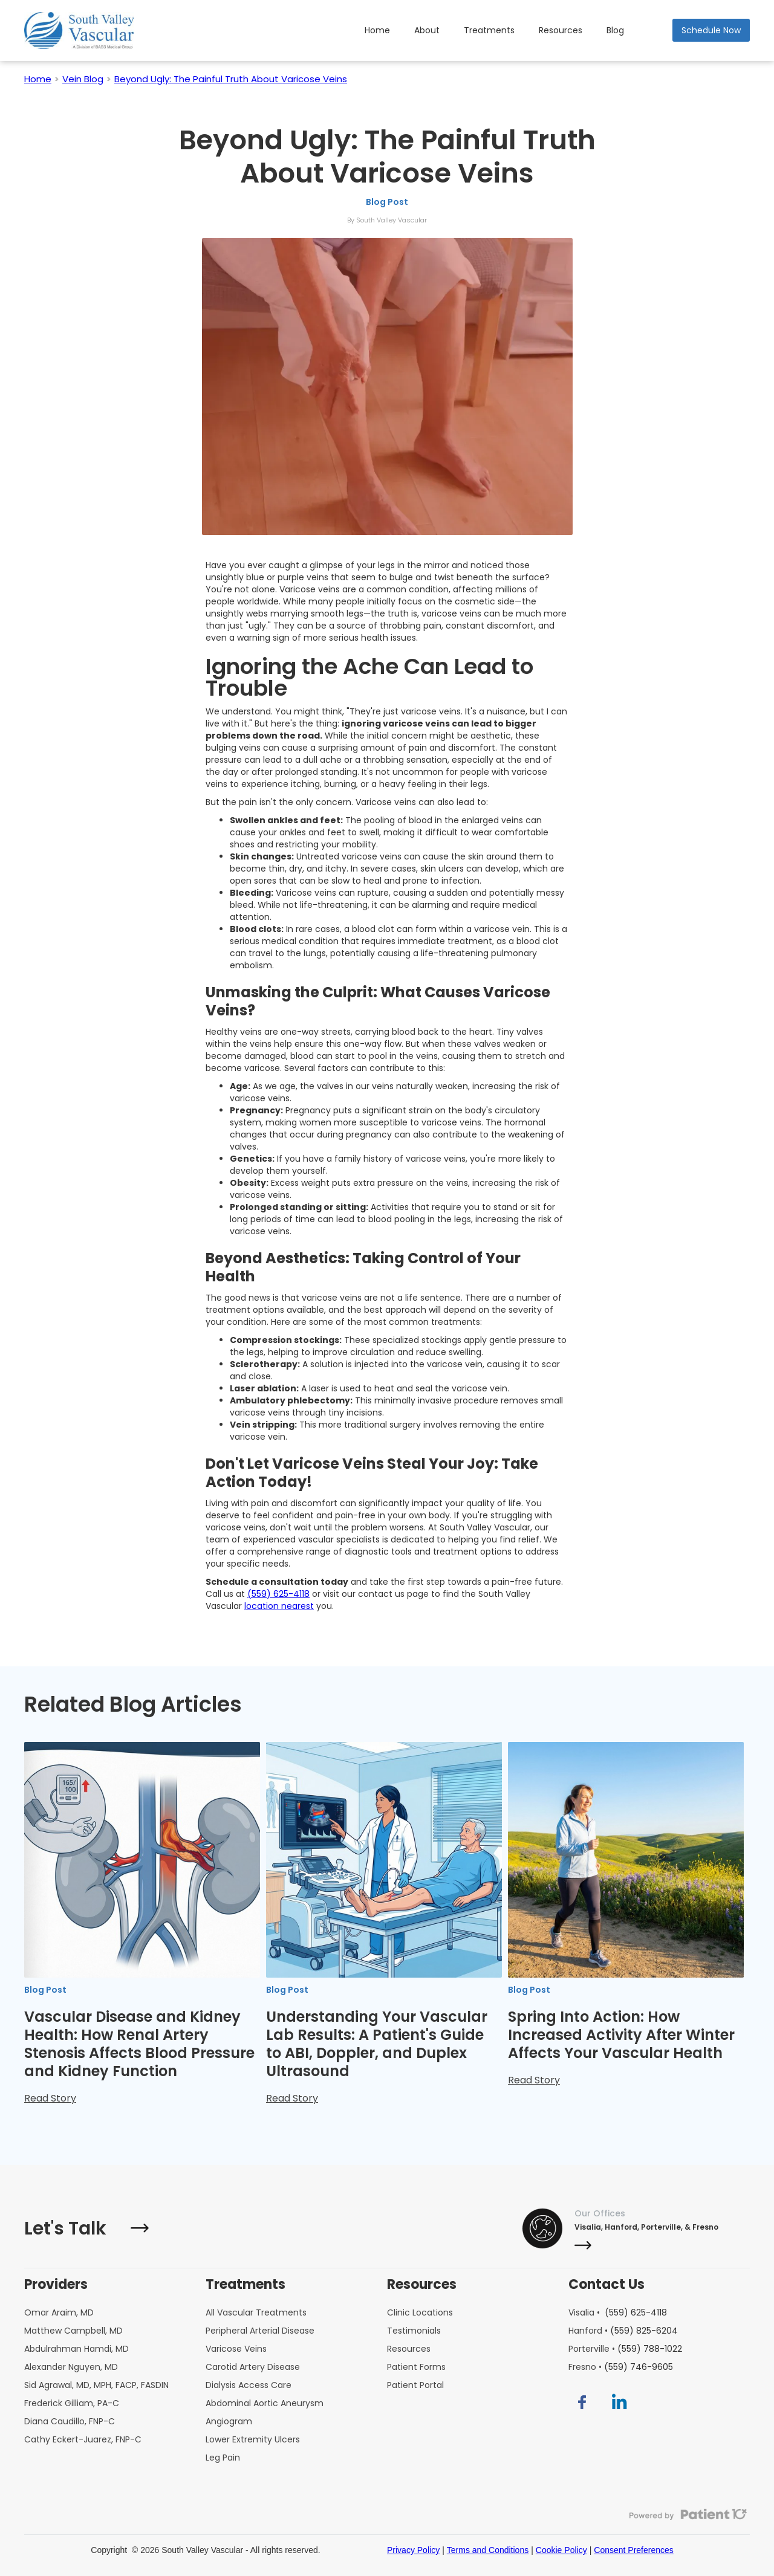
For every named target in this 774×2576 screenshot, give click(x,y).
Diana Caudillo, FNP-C (69, 2421)
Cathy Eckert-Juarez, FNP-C (82, 2439)
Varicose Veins (236, 2349)
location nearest (279, 1606)
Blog (615, 30)
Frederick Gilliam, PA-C (71, 2403)
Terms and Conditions (487, 2550)
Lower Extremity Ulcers (253, 2439)
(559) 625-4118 (278, 1594)
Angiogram (229, 2421)
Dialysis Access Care (248, 2385)
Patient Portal (415, 2385)
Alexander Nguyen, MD (71, 2367)
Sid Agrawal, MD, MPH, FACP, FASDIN (96, 2385)
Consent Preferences (634, 2550)
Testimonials (414, 2331)
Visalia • (617, 2312)
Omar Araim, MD (59, 2312)
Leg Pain (223, 2457)
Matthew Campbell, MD (73, 2331)
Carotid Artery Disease (253, 2367)
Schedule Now (711, 30)
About (427, 30)
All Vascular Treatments (256, 2312)
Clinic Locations (420, 2312)
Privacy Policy (413, 2550)
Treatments (489, 30)
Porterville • (625, 2349)
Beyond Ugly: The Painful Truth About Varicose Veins (230, 79)
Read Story (50, 2098)
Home (377, 30)
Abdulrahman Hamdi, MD (76, 2349)
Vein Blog (82, 79)
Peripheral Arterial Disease (260, 2331)
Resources (560, 30)
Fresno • (620, 2367)
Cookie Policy (561, 2550)
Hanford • (623, 2331)
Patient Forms (416, 2367)
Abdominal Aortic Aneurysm (265, 2403)
